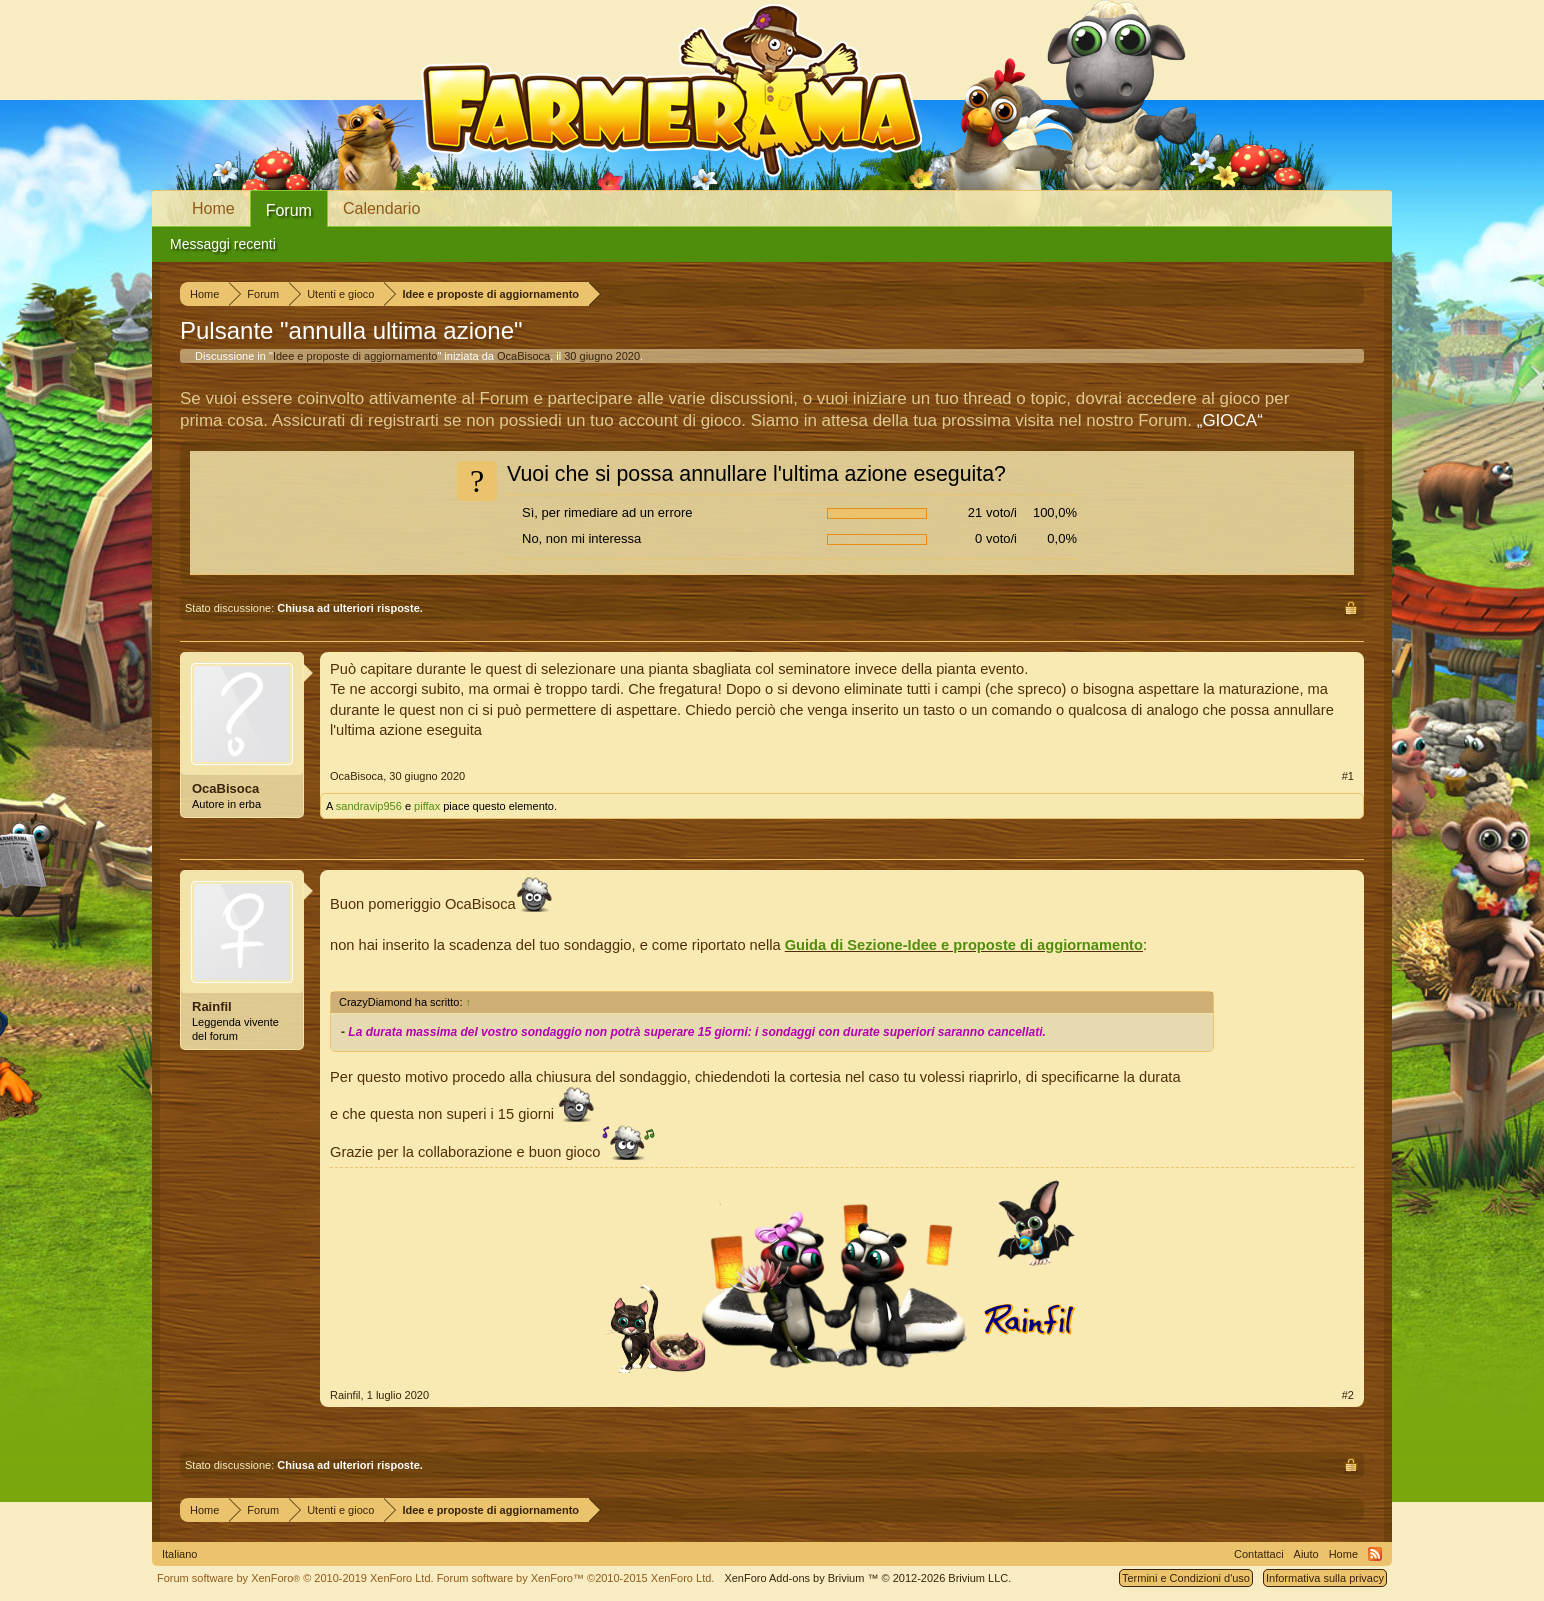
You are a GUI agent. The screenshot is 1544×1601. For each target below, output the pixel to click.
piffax (427, 806)
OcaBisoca (523, 356)
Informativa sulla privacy (1325, 1578)
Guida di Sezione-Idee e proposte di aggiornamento (964, 945)
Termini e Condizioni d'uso (1186, 1578)
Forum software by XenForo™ (576, 1578)
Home (213, 208)
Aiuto (1306, 1554)
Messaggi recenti (223, 244)
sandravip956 (369, 806)
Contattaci (1259, 1554)
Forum (289, 210)
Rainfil (212, 1006)
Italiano (179, 1554)
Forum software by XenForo (295, 1578)
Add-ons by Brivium (867, 1578)
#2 (1348, 1395)
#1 (1348, 776)
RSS (1375, 1554)
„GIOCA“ (1230, 420)
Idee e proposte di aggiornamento (355, 356)
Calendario (381, 208)
